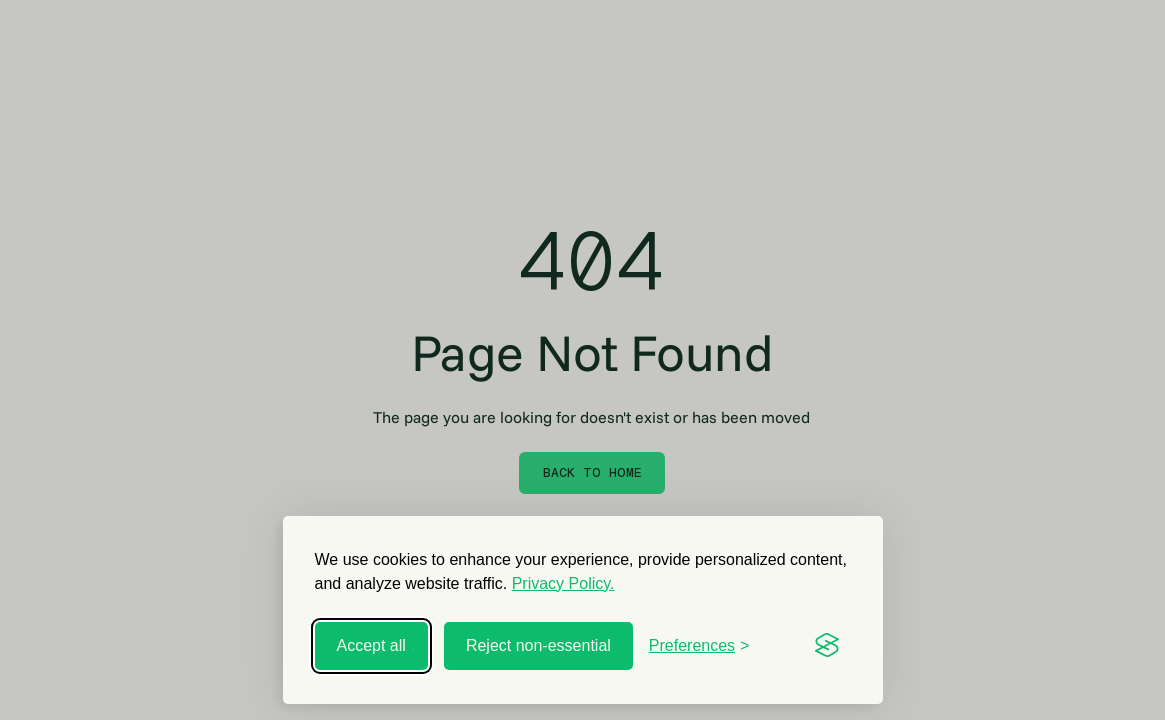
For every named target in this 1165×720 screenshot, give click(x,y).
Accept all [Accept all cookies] (371, 645)
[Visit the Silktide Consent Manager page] (827, 646)
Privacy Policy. (563, 583)
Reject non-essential (538, 645)
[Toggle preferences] (699, 646)
